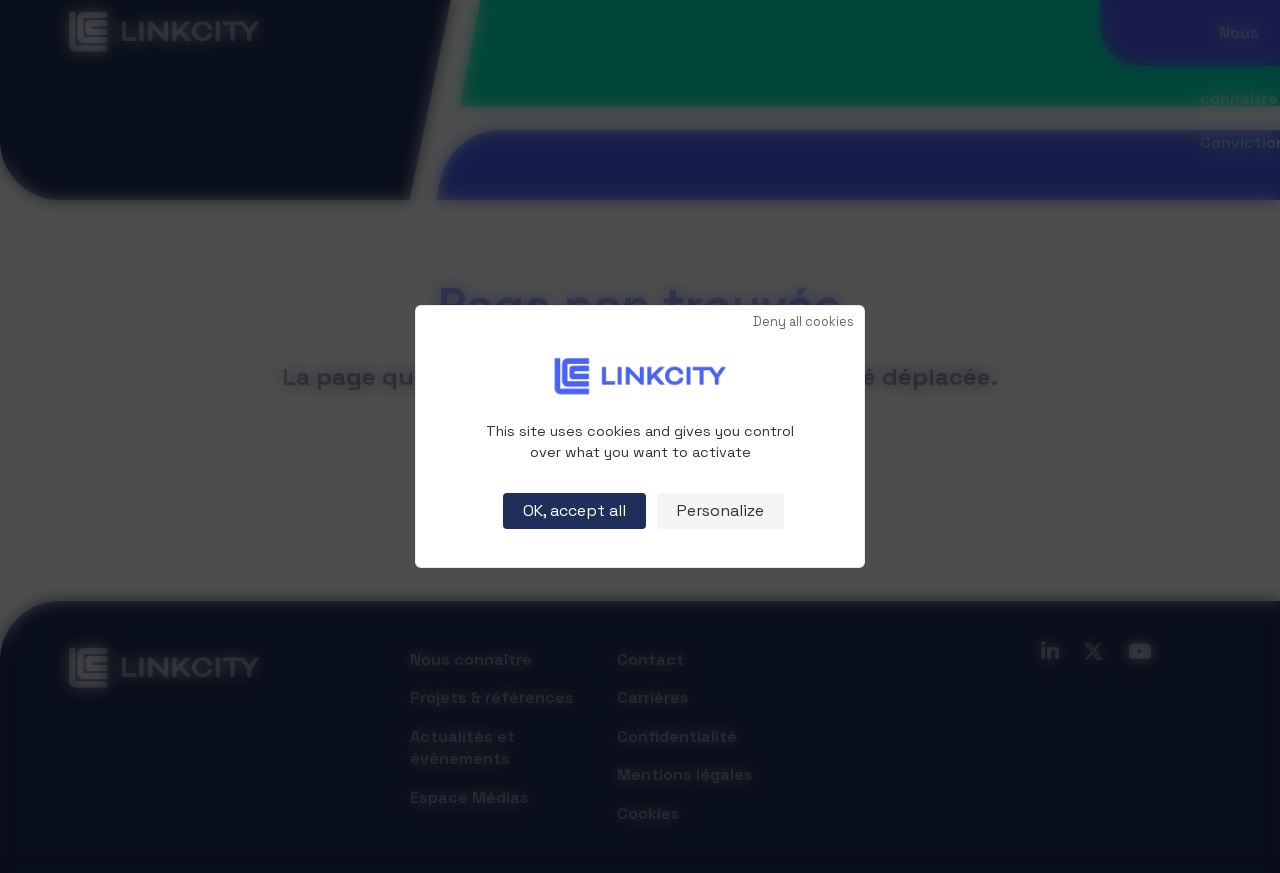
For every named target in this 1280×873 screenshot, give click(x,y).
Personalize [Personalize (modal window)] (720, 510)
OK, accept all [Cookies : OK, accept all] (574, 510)
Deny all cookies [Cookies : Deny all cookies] (803, 322)
